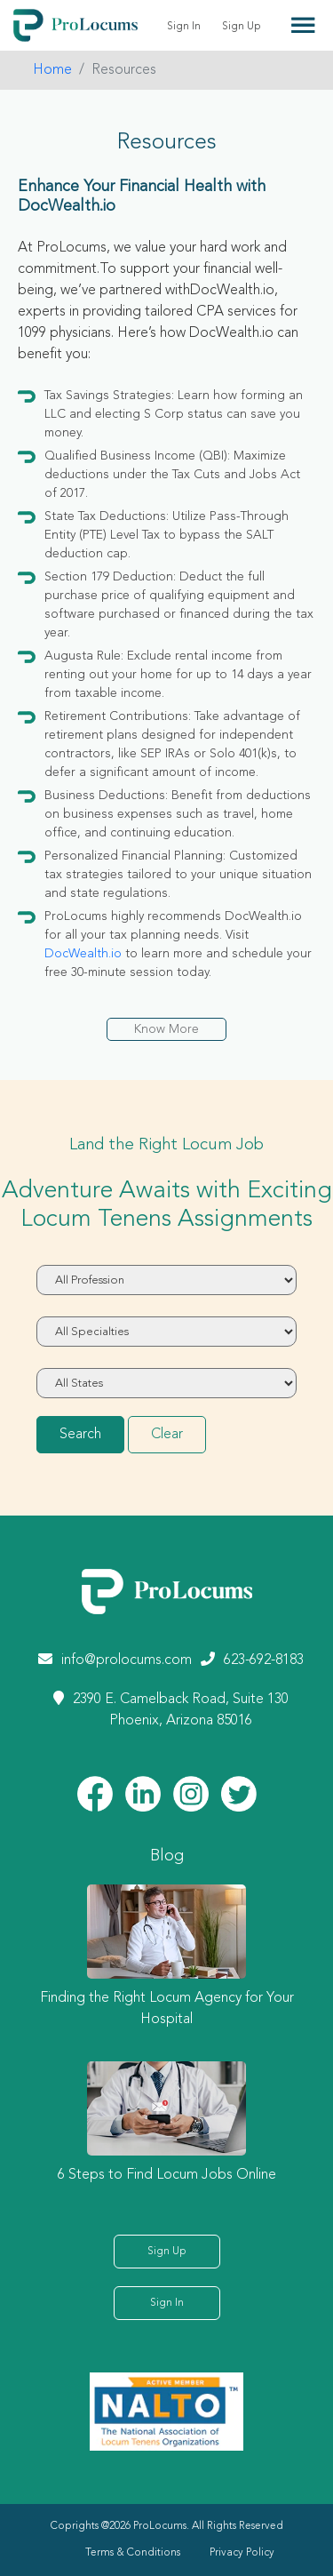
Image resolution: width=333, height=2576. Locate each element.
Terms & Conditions (132, 2553)
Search (80, 1435)
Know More (166, 1029)
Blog (167, 1856)
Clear (167, 1435)
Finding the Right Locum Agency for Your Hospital (167, 2009)
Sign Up (241, 26)
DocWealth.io (83, 954)
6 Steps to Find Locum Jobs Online (167, 2175)
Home (52, 70)
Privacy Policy (242, 2553)
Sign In (184, 26)
